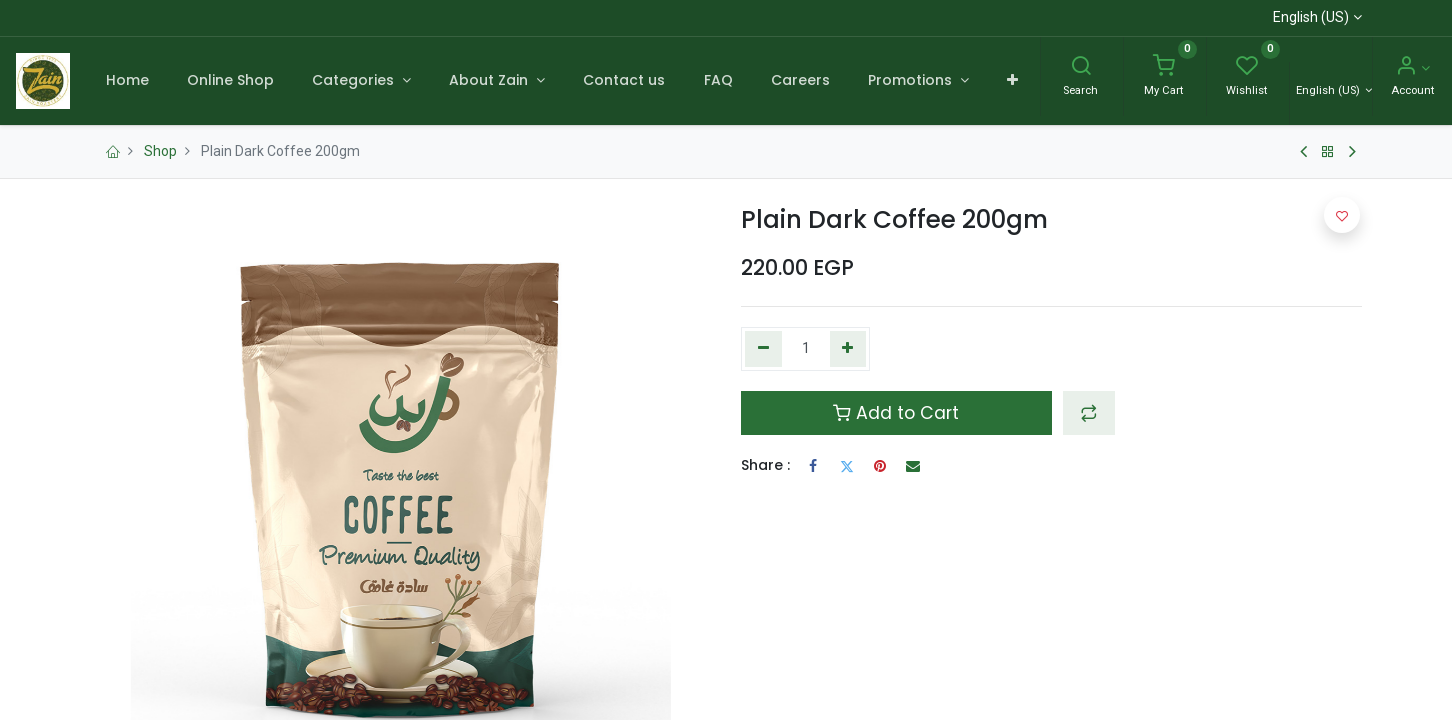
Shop (160, 151)
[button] (1012, 81)
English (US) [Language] (1329, 90)
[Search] (1081, 68)
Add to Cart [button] (896, 413)
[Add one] (848, 349)
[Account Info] (1412, 68)
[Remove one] (763, 349)
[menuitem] (126, 81)
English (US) (1311, 17)
